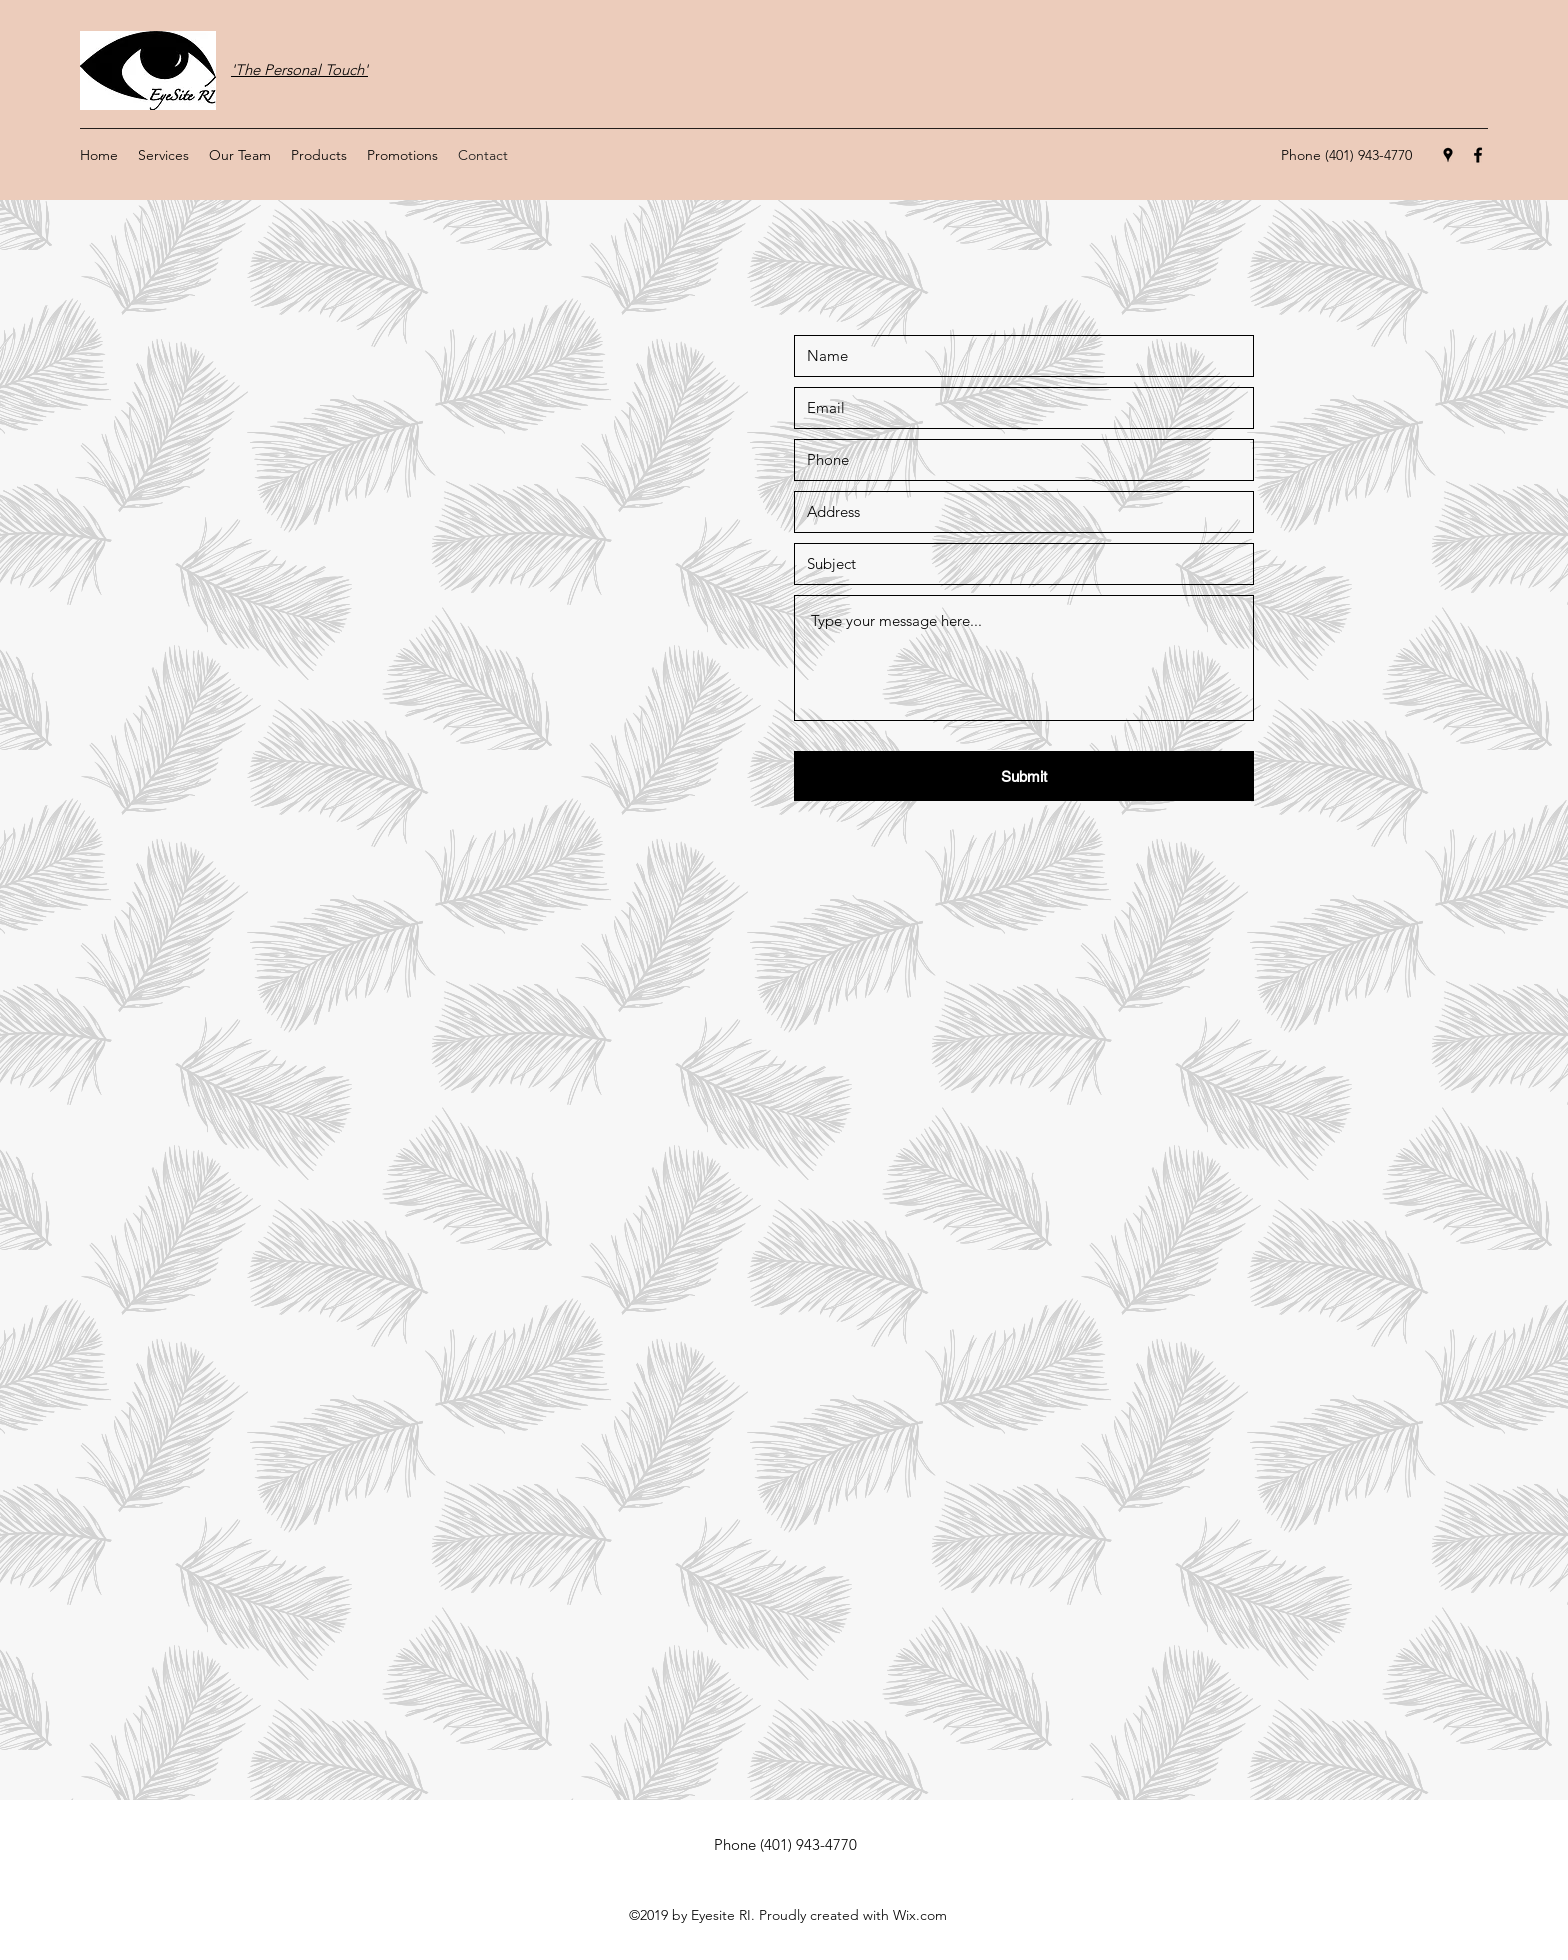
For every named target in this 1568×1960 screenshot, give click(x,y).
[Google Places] (1448, 155)
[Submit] (1024, 776)
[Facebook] (1478, 155)
